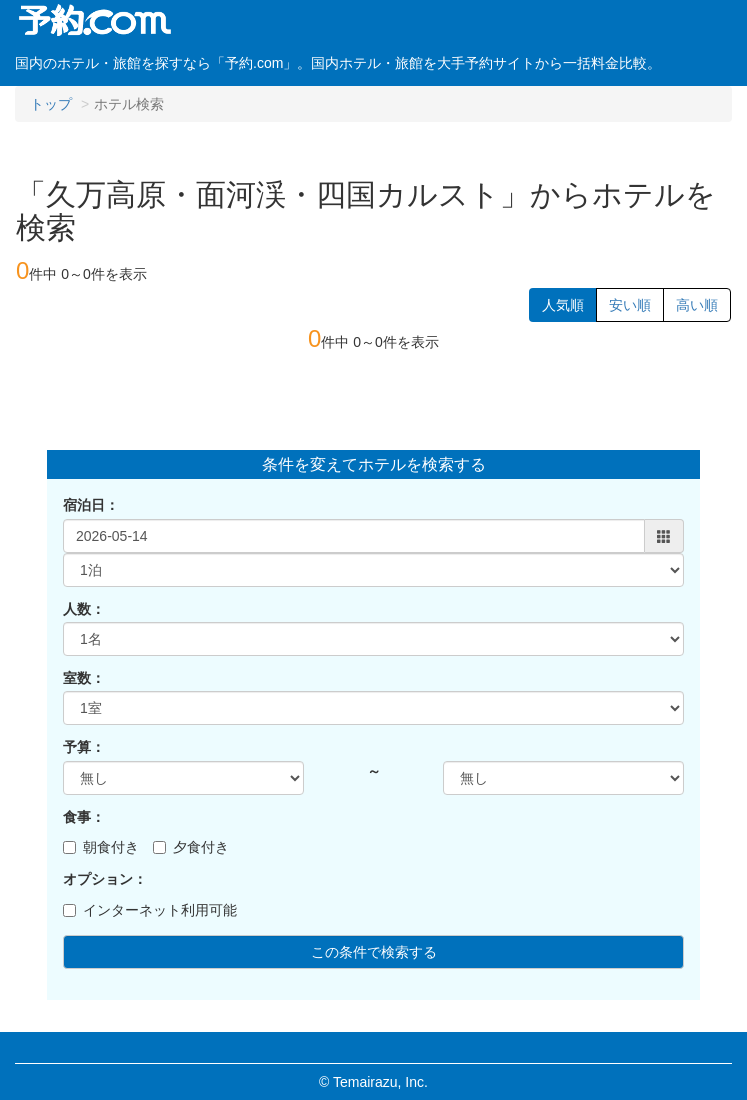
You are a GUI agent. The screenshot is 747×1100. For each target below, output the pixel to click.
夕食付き (191, 847)
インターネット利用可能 (150, 910)
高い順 (697, 305)
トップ (51, 104)
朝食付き (101, 847)
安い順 (630, 305)
